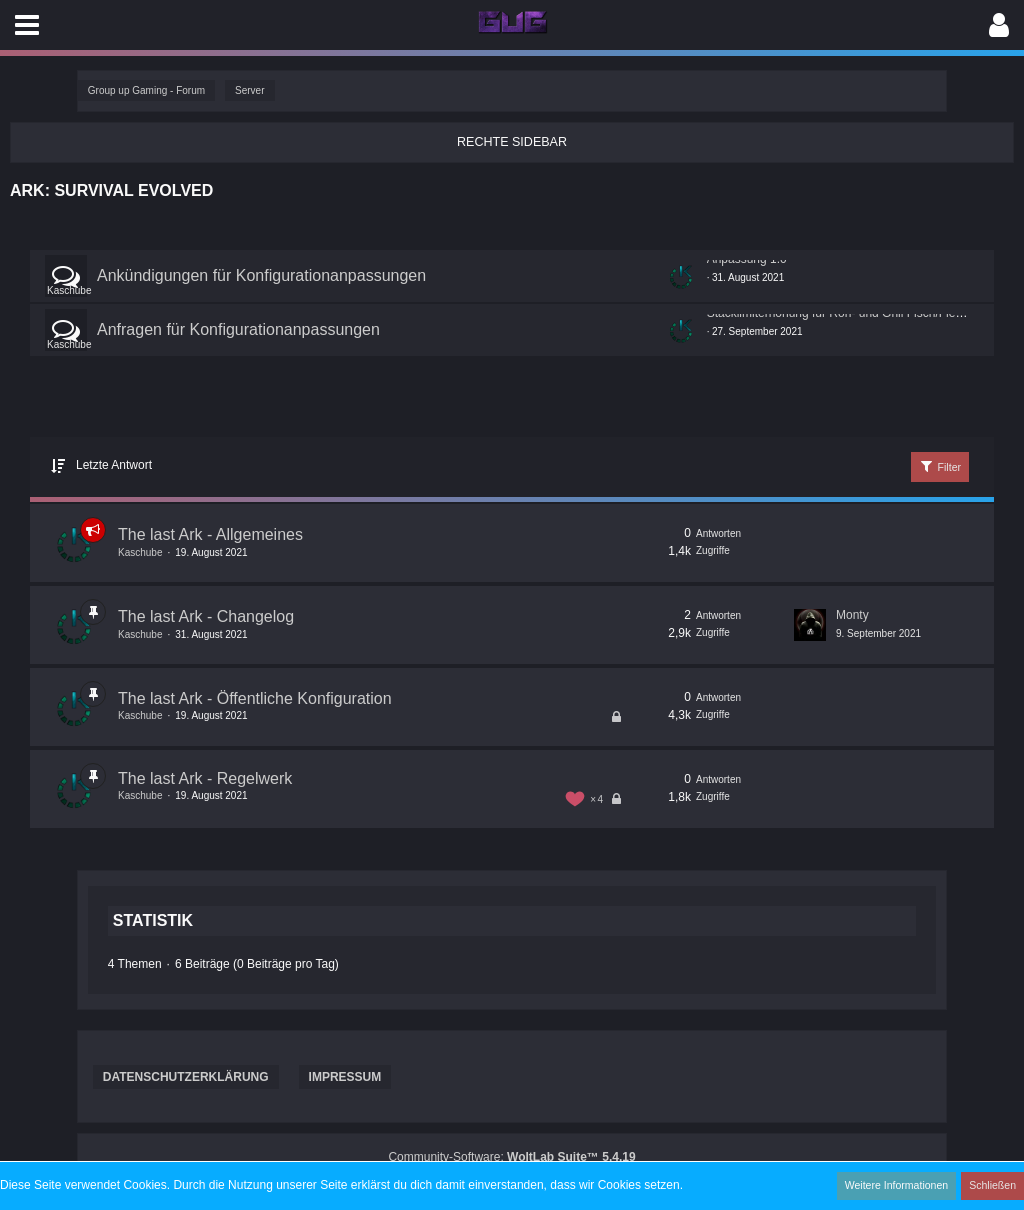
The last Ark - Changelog (206, 616)
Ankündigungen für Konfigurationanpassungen (261, 274)
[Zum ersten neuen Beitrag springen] (681, 276)
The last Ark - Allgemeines (210, 534)
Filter (940, 466)
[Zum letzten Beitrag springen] (810, 624)
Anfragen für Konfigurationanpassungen (238, 328)
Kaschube (69, 289)
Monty (852, 615)
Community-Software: (511, 1157)
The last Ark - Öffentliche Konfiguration (255, 697)
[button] (27, 25)
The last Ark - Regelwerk (205, 777)
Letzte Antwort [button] (114, 465)
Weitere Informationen (901, 1185)
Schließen (994, 1185)
